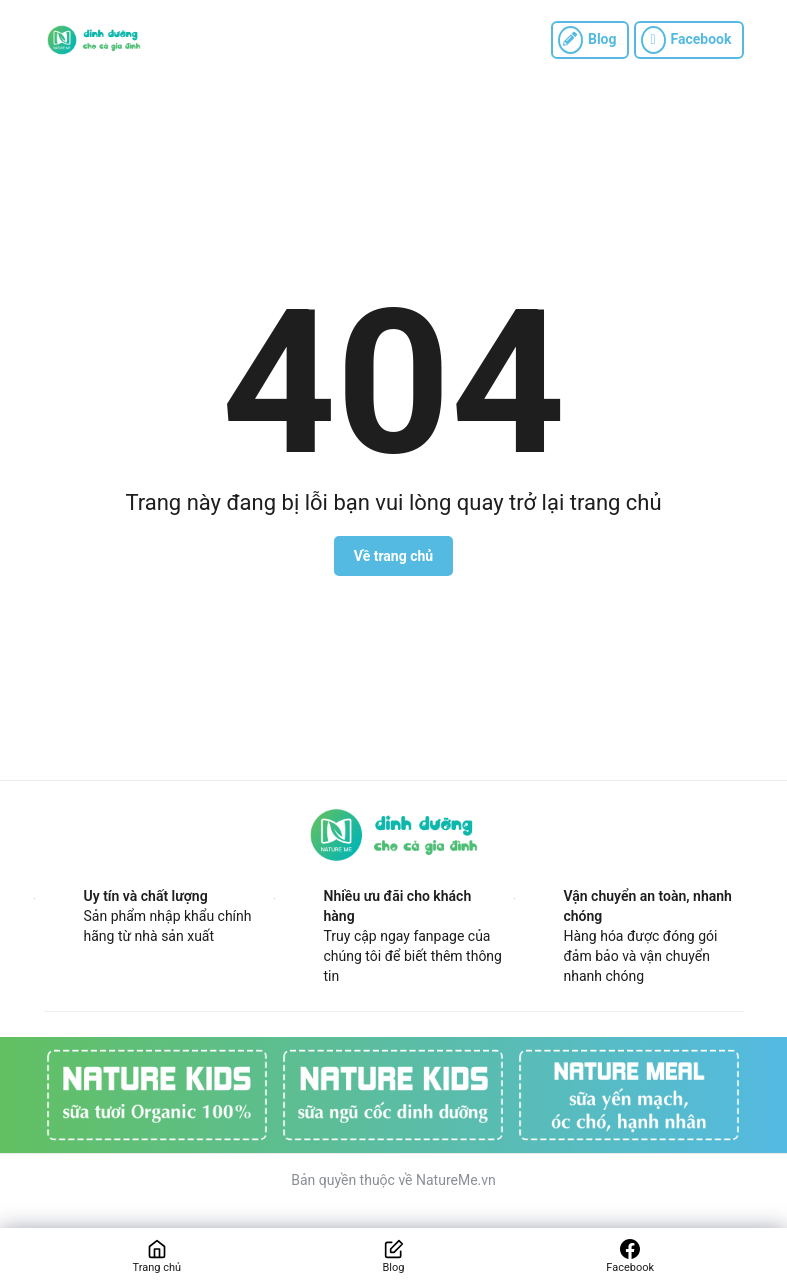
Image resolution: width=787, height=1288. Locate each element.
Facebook (686, 40)
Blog (587, 40)
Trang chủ (157, 1267)
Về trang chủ (393, 556)
